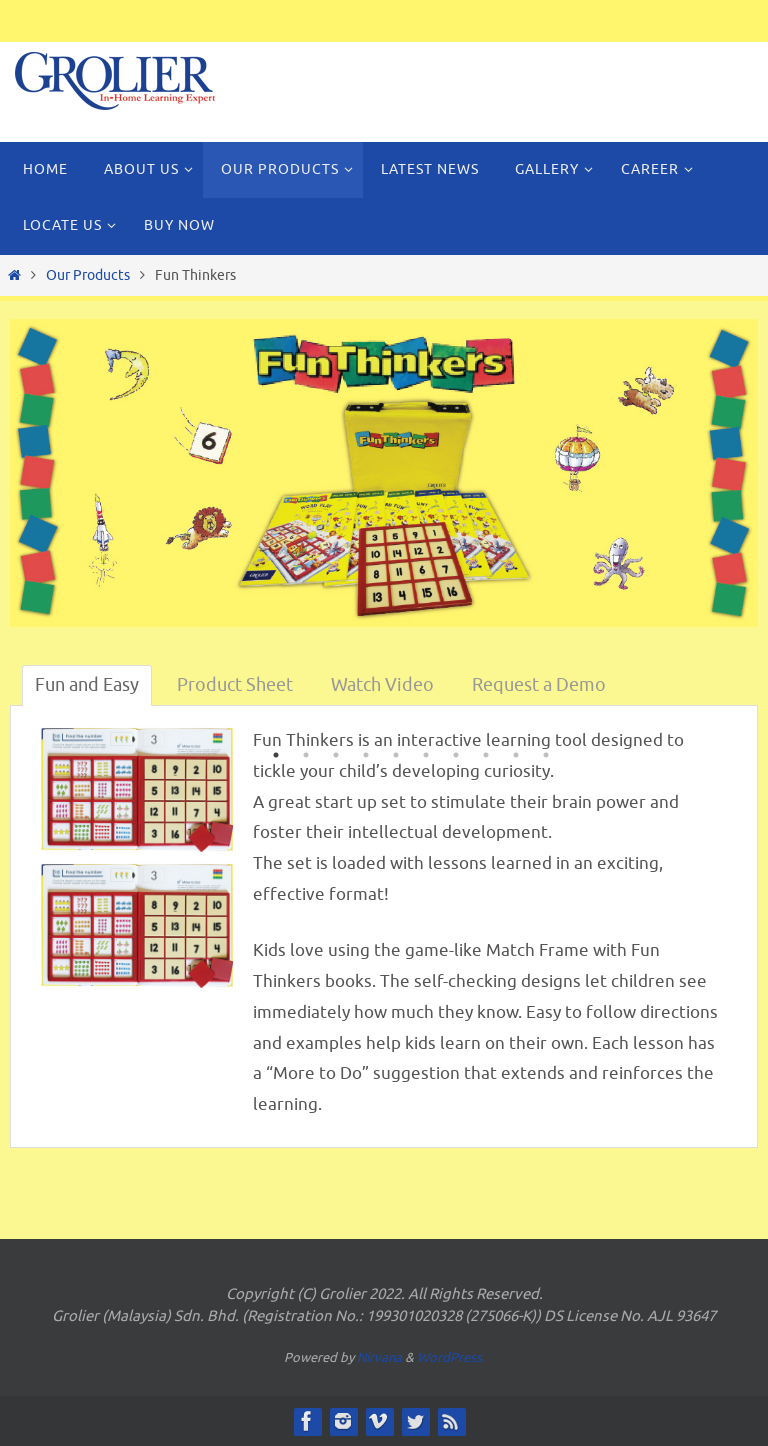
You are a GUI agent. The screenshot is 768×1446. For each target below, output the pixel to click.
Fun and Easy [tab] (87, 685)
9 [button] (516, 757)
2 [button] (306, 757)
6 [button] (426, 757)
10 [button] (546, 757)
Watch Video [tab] (382, 685)
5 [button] (396, 757)
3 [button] (336, 757)
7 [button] (456, 757)
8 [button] (486, 757)
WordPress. (451, 1357)
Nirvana (379, 1357)
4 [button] (366, 757)
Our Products (88, 275)
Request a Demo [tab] (539, 685)
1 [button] (276, 757)
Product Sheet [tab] (235, 685)
